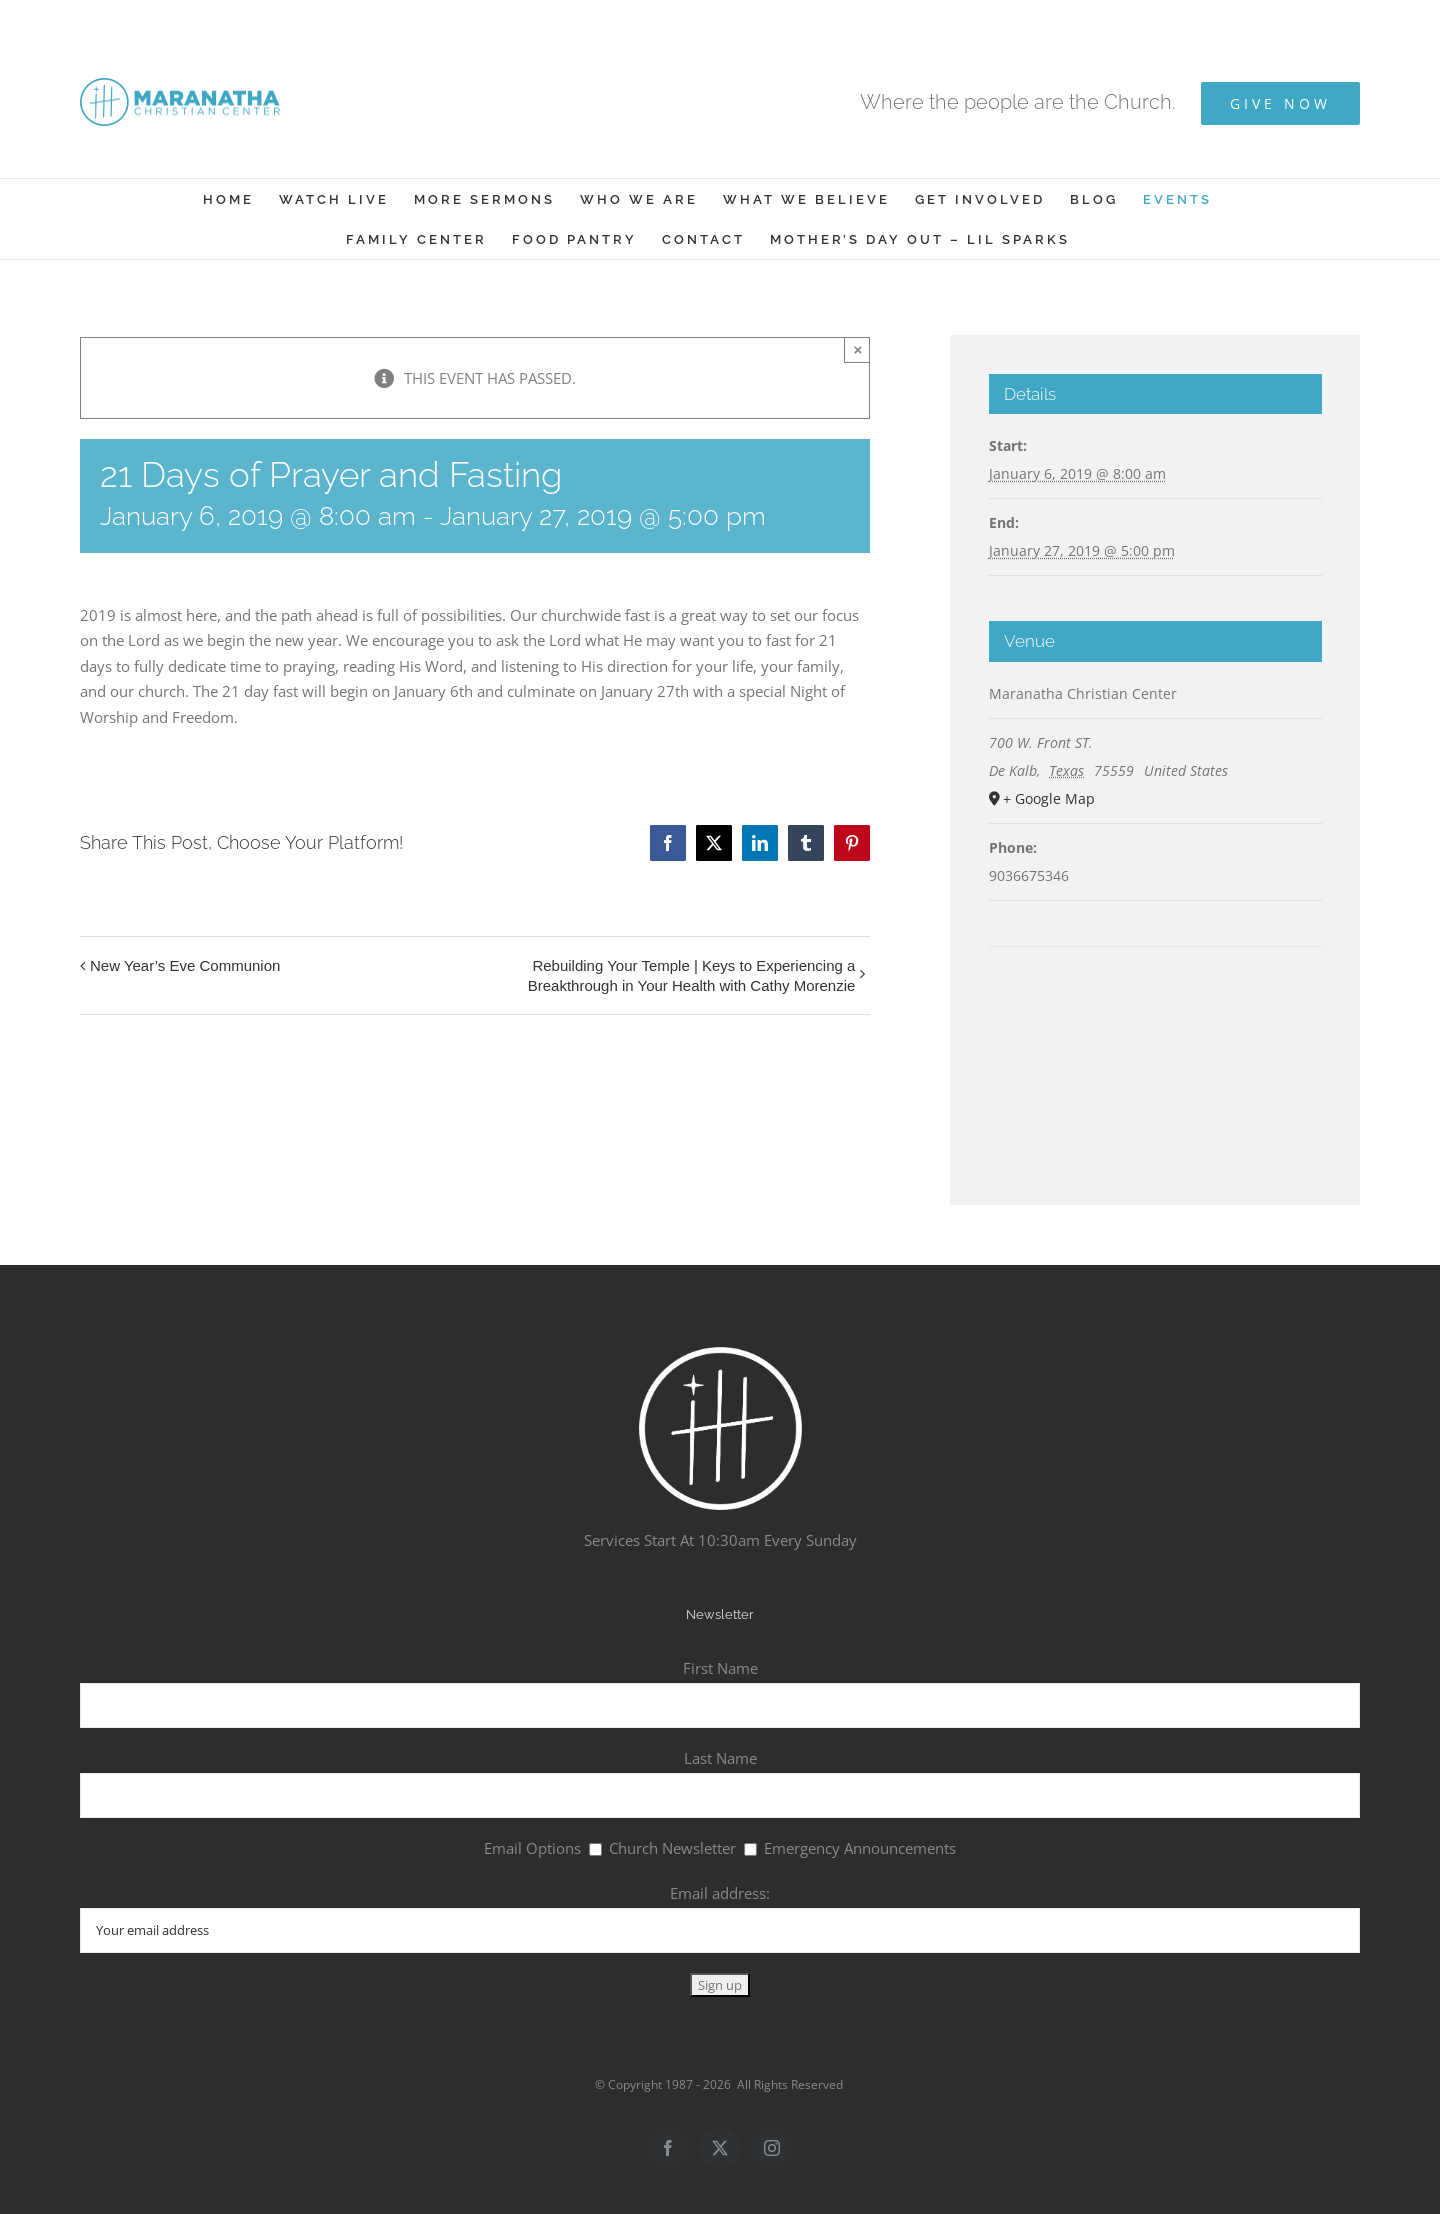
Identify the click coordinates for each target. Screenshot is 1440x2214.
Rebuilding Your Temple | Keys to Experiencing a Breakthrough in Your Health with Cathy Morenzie (692, 975)
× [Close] (858, 349)
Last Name (720, 1758)
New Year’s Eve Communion (185, 965)
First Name (720, 1668)
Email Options (532, 1848)
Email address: (720, 1893)
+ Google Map (1049, 798)
